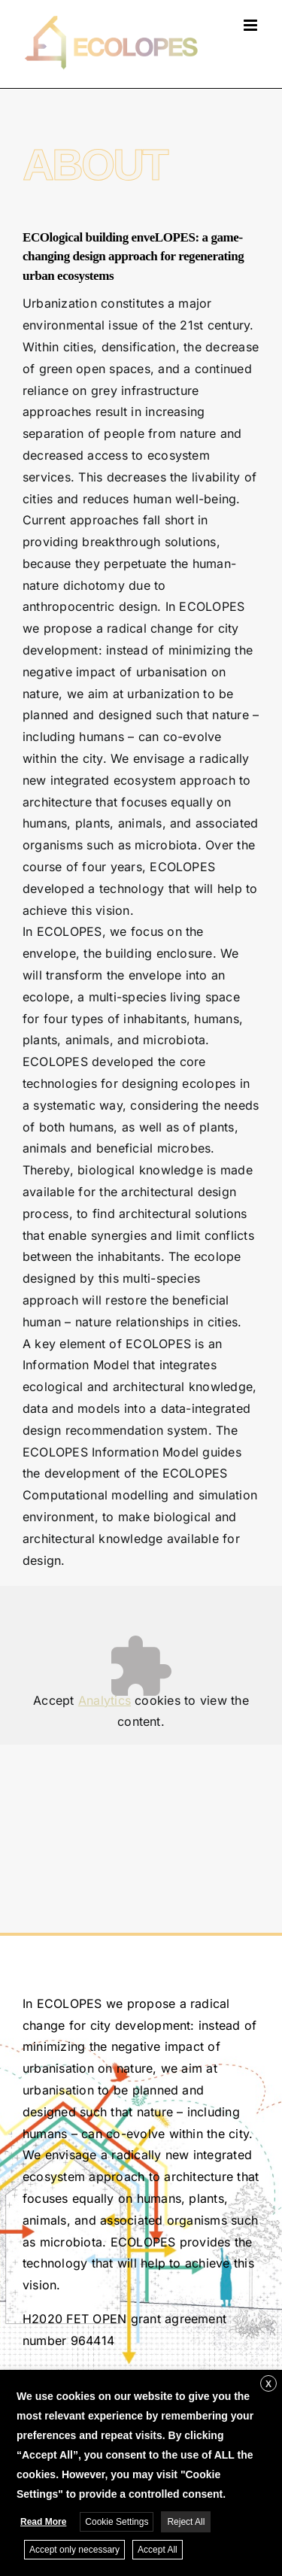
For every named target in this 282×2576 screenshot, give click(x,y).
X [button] (268, 2384)
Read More (43, 2522)
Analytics (104, 1700)
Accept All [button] (157, 2549)
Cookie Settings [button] (116, 2522)
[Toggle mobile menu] (251, 25)
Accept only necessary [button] (74, 2549)
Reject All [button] (186, 2522)
